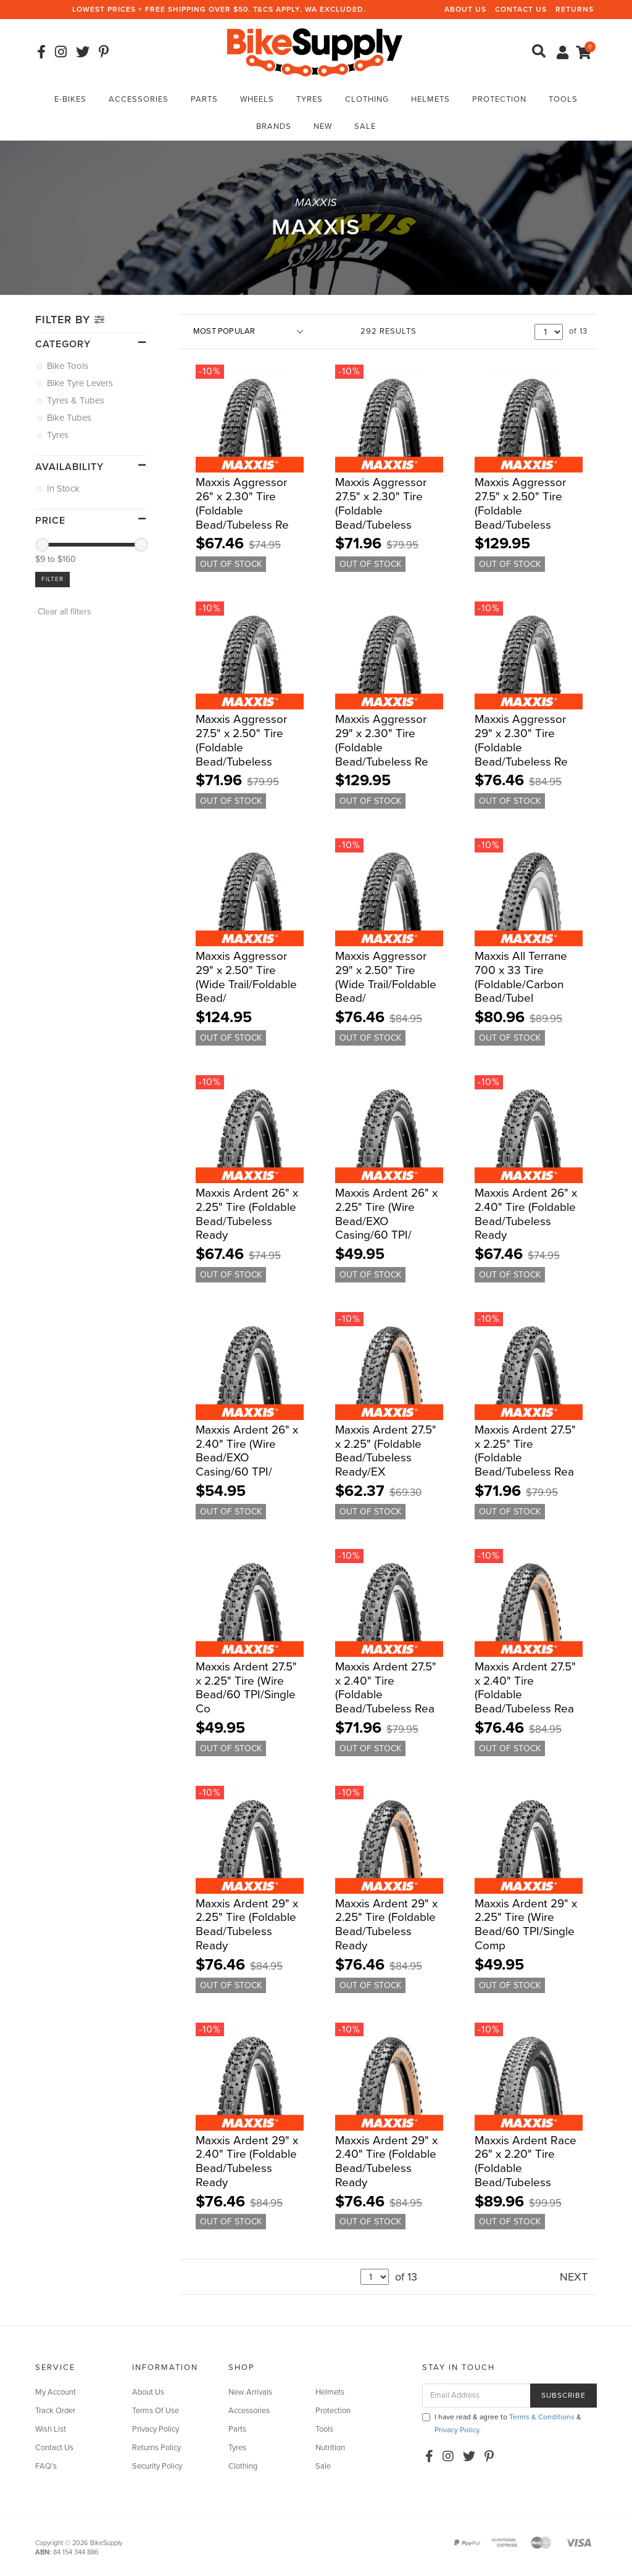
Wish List (50, 2429)
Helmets (430, 99)
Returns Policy (156, 2448)
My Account (55, 2392)
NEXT (574, 2277)
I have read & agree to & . (501, 2423)
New (323, 126)
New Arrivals (250, 2392)
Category (63, 344)
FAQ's (46, 2466)
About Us (465, 9)
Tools (563, 99)
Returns (574, 9)
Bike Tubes (70, 417)
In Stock (64, 488)
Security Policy (157, 2466)
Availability (69, 467)
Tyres (309, 99)
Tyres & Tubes (76, 400)
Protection (499, 99)
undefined (548, 332)
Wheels (257, 99)
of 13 (578, 331)
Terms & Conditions (542, 2417)
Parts (204, 99)
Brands (273, 126)
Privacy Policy (155, 2429)
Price (50, 520)
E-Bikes (70, 99)
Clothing (367, 99)
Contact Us (521, 9)
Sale (365, 126)
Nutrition (330, 2448)
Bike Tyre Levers (81, 383)
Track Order (55, 2411)
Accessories (138, 99)
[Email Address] (476, 2396)
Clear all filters (63, 611)
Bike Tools (68, 365)
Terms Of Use (155, 2411)
